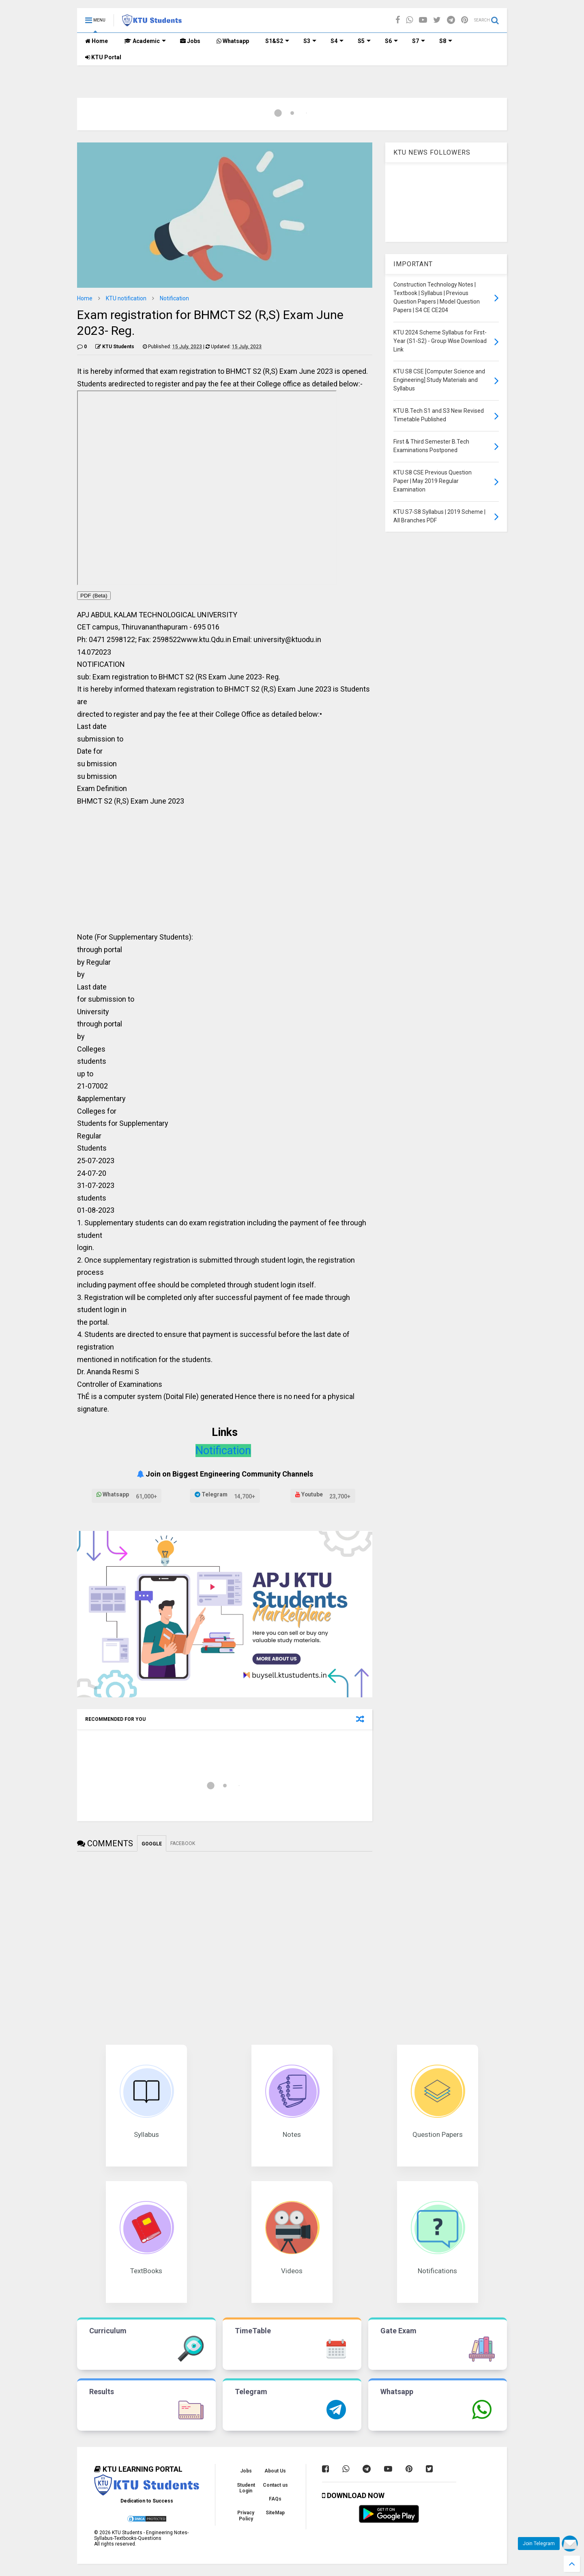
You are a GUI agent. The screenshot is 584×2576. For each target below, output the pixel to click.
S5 (364, 41)
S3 (309, 41)
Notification (174, 298)
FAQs (275, 2499)
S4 (337, 41)
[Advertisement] (224, 872)
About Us (275, 2471)
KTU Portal (103, 57)
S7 (418, 41)
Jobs (190, 41)
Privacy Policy (245, 2515)
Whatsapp (233, 41)
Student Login (246, 2488)
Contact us (275, 2485)
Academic (145, 41)
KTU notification (126, 298)
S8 (445, 41)
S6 (391, 41)
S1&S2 (277, 41)
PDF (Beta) (93, 596)
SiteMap (275, 2513)
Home (96, 41)
